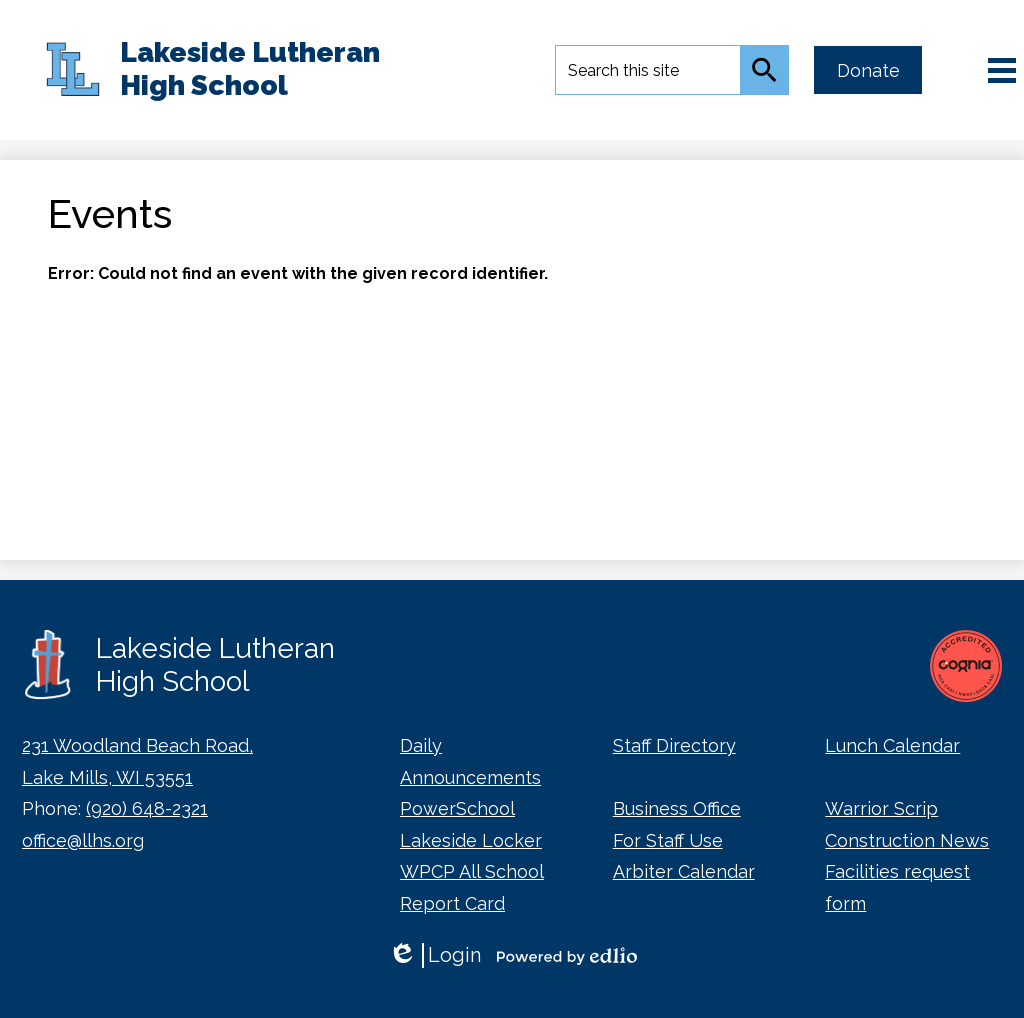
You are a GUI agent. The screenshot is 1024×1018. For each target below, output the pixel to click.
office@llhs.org (83, 840)
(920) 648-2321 (147, 808)
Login (434, 955)
